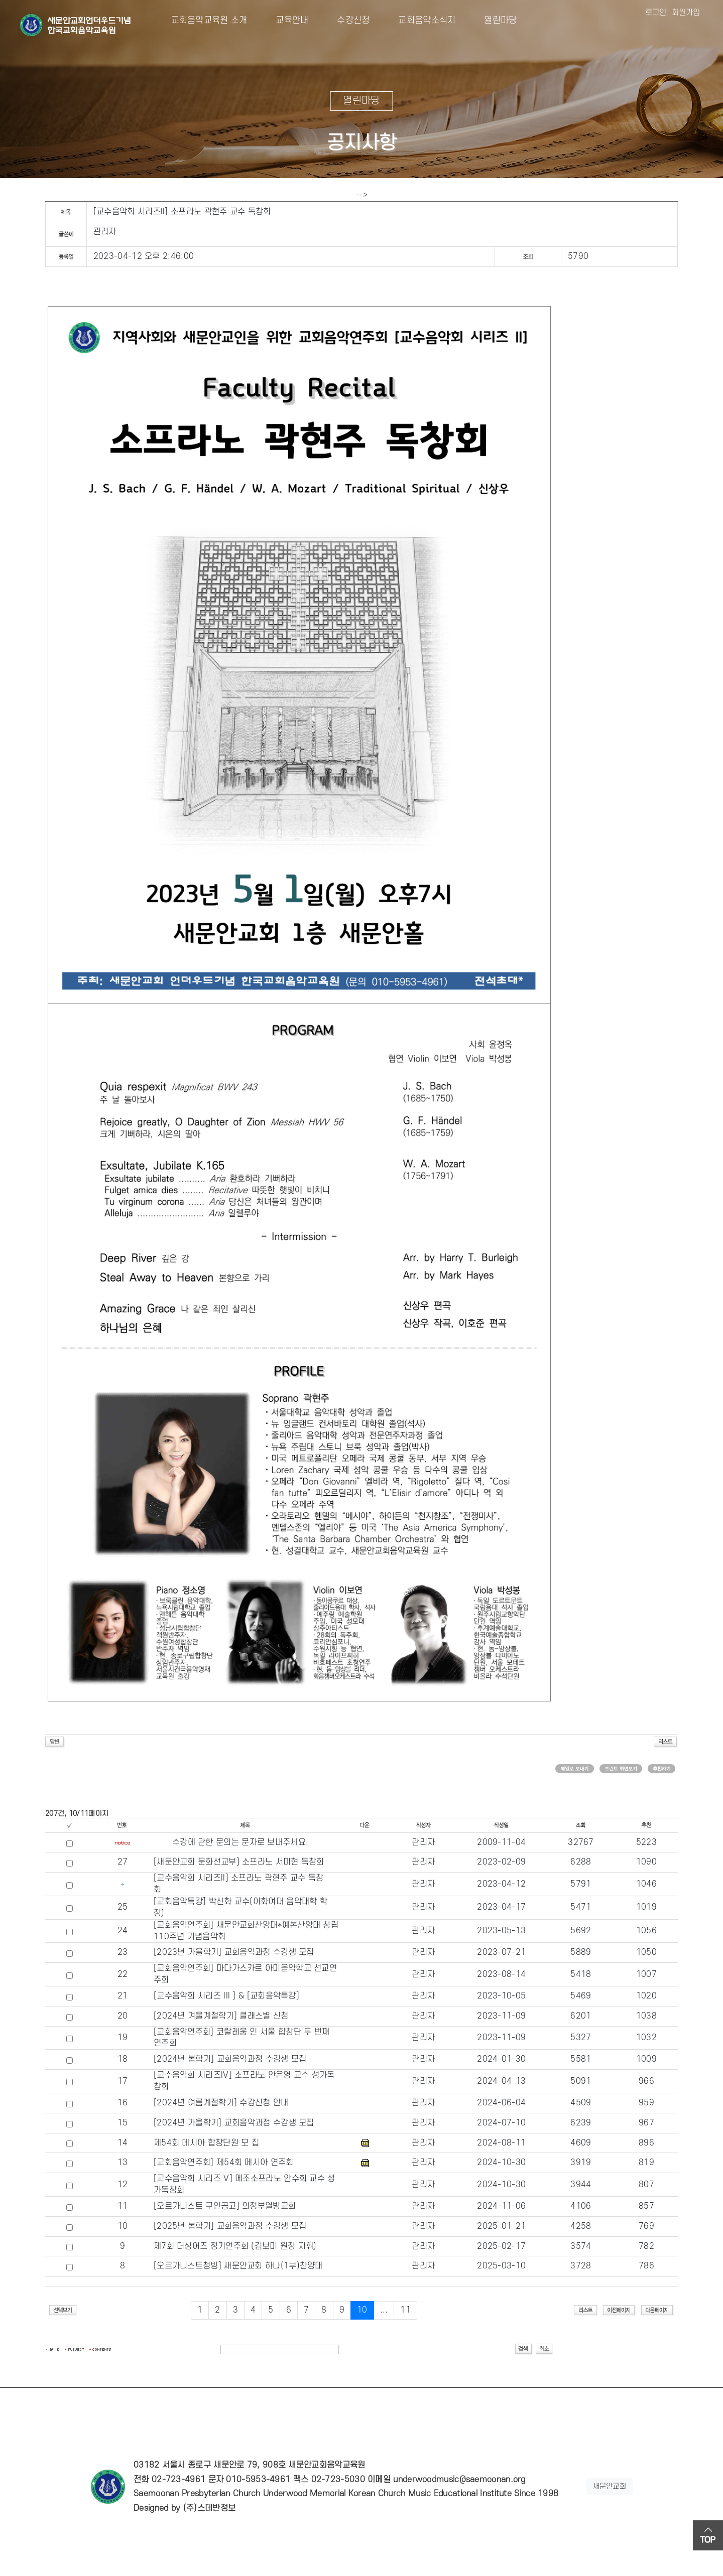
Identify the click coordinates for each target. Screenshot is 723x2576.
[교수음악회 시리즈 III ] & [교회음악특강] (226, 1995)
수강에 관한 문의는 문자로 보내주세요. (240, 1842)
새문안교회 (610, 2486)
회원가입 (686, 12)
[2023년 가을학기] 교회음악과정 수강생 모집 (234, 1952)
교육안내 (284, 20)
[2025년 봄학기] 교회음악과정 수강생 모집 (230, 2226)
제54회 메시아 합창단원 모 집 (206, 2143)
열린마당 (492, 20)
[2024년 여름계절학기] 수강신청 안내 (221, 2102)
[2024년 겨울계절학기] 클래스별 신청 (221, 2016)
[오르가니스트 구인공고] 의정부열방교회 (225, 2206)
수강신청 (345, 20)
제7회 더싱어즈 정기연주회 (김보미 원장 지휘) (235, 2246)
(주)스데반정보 (209, 2508)
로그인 (656, 12)
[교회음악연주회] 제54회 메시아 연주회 (224, 2162)
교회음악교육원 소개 (209, 20)
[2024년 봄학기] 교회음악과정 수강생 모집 (230, 2059)
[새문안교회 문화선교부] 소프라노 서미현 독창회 (239, 1862)
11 (405, 2310)
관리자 (104, 231)
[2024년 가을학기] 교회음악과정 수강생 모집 (234, 2122)
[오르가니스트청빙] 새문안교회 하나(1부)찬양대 (238, 2265)
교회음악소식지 (419, 20)
